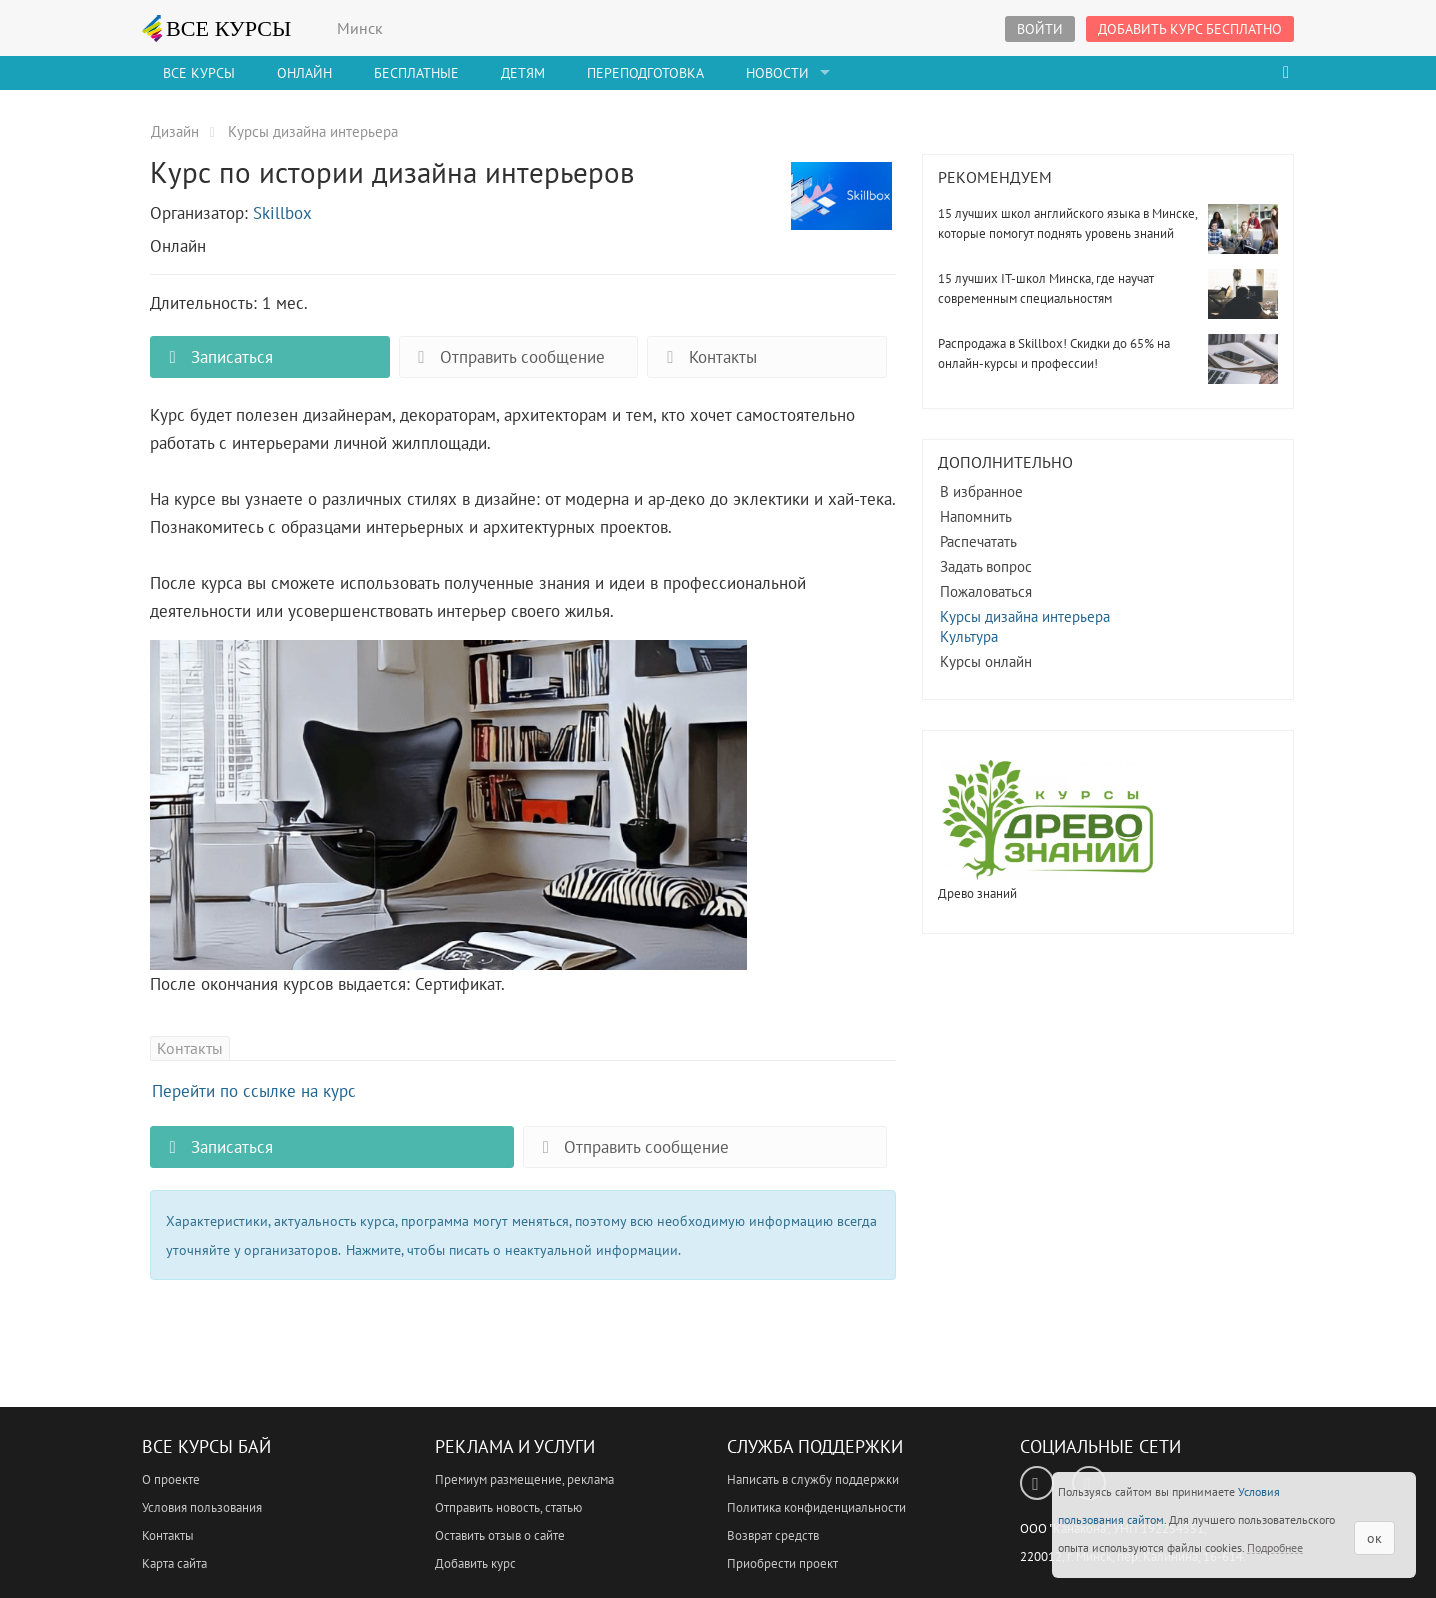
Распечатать (978, 541)
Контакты (707, 357)
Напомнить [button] (976, 516)
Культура (969, 636)
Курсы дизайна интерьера (1025, 616)
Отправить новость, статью (508, 1507)
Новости (777, 73)
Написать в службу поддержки (813, 1479)
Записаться (217, 357)
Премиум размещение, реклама (524, 1479)
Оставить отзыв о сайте (500, 1535)
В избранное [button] (981, 491)
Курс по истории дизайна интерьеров (841, 207)
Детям (523, 73)
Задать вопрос (986, 566)
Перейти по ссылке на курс (254, 1091)
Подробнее (1275, 1547)
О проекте (171, 1479)
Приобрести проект (782, 1563)
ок (1374, 1538)
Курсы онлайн (986, 661)
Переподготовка (645, 73)
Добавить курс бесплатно (1190, 29)
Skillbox (282, 213)
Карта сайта (174, 1563)
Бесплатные (416, 73)
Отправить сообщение (507, 357)
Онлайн (304, 73)
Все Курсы (199, 73)
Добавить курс (475, 1563)
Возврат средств (773, 1535)
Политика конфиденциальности (816, 1507)
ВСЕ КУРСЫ (217, 28)
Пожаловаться (986, 591)
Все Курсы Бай (206, 1446)
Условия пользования (202, 1507)
